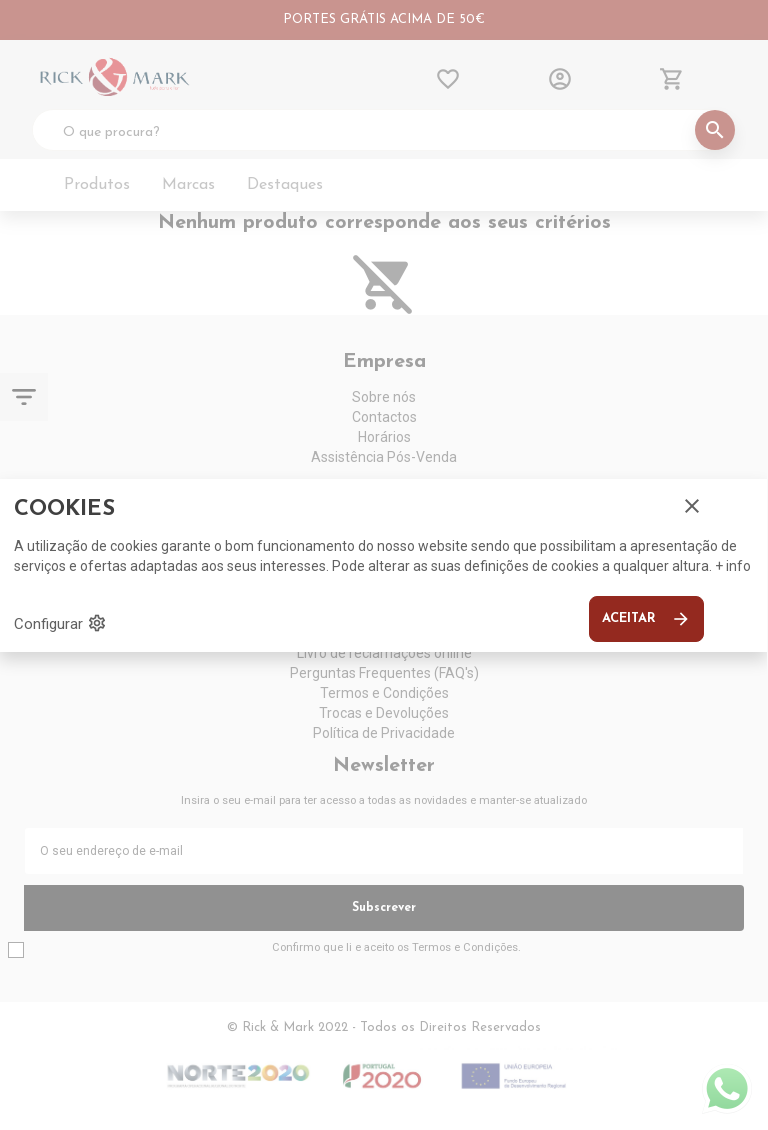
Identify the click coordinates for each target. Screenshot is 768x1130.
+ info (733, 566)
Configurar (60, 623)
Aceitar (646, 619)
